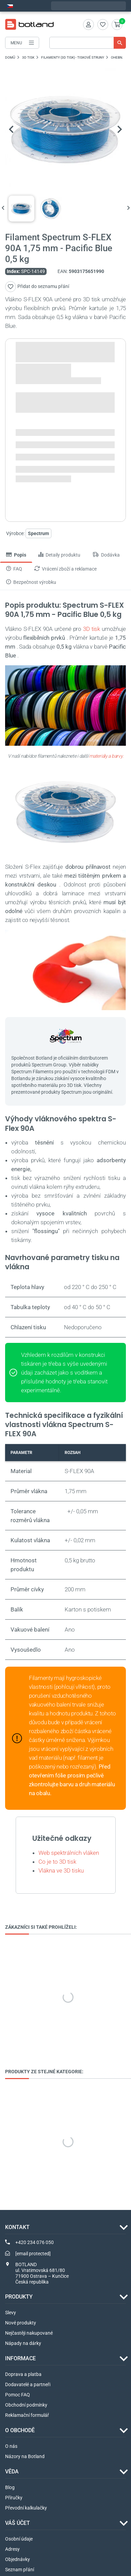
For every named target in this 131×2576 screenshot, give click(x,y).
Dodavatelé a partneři (27, 2384)
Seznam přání (19, 2569)
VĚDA (12, 2471)
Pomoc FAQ (17, 2394)
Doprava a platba (23, 2374)
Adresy (12, 2549)
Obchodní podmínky (26, 2405)
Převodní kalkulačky (26, 2508)
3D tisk (91, 628)
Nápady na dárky (23, 2343)
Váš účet (17, 2523)
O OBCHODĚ (20, 2430)
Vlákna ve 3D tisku (61, 1870)
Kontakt (17, 2227)
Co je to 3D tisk (57, 1861)
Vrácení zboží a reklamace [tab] (65, 569)
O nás (11, 2446)
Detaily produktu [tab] (59, 555)
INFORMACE (20, 2358)
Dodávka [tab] (106, 555)
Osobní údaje (19, 2539)
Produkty (19, 2296)
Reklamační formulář (27, 2415)
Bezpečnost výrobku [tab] (31, 582)
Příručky (13, 2497)
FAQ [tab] (14, 569)
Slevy (10, 2312)
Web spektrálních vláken (68, 1852)
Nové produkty (20, 2322)
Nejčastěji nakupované (29, 2333)
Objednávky (17, 2559)
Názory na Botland (25, 2456)
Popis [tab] (16, 555)
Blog (10, 2487)
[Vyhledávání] (87, 43)
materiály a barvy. (106, 756)
